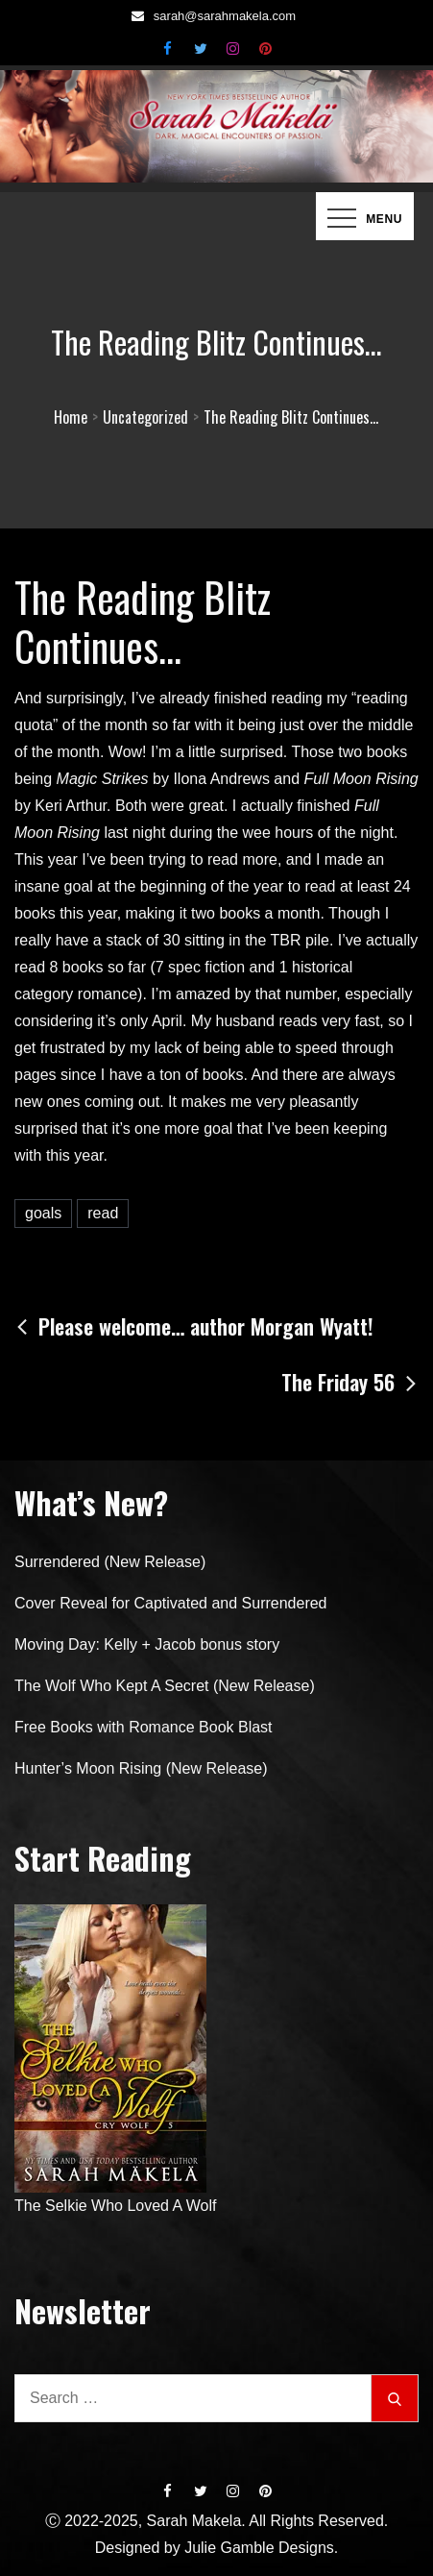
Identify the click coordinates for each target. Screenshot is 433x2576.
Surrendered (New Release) (109, 1562)
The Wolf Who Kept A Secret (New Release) (164, 1686)
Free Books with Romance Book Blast (143, 1727)
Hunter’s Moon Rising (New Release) (141, 1768)
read (102, 1213)
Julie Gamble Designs (259, 2547)
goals (43, 1213)
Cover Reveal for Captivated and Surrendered (170, 1603)
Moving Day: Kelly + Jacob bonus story (146, 1644)
